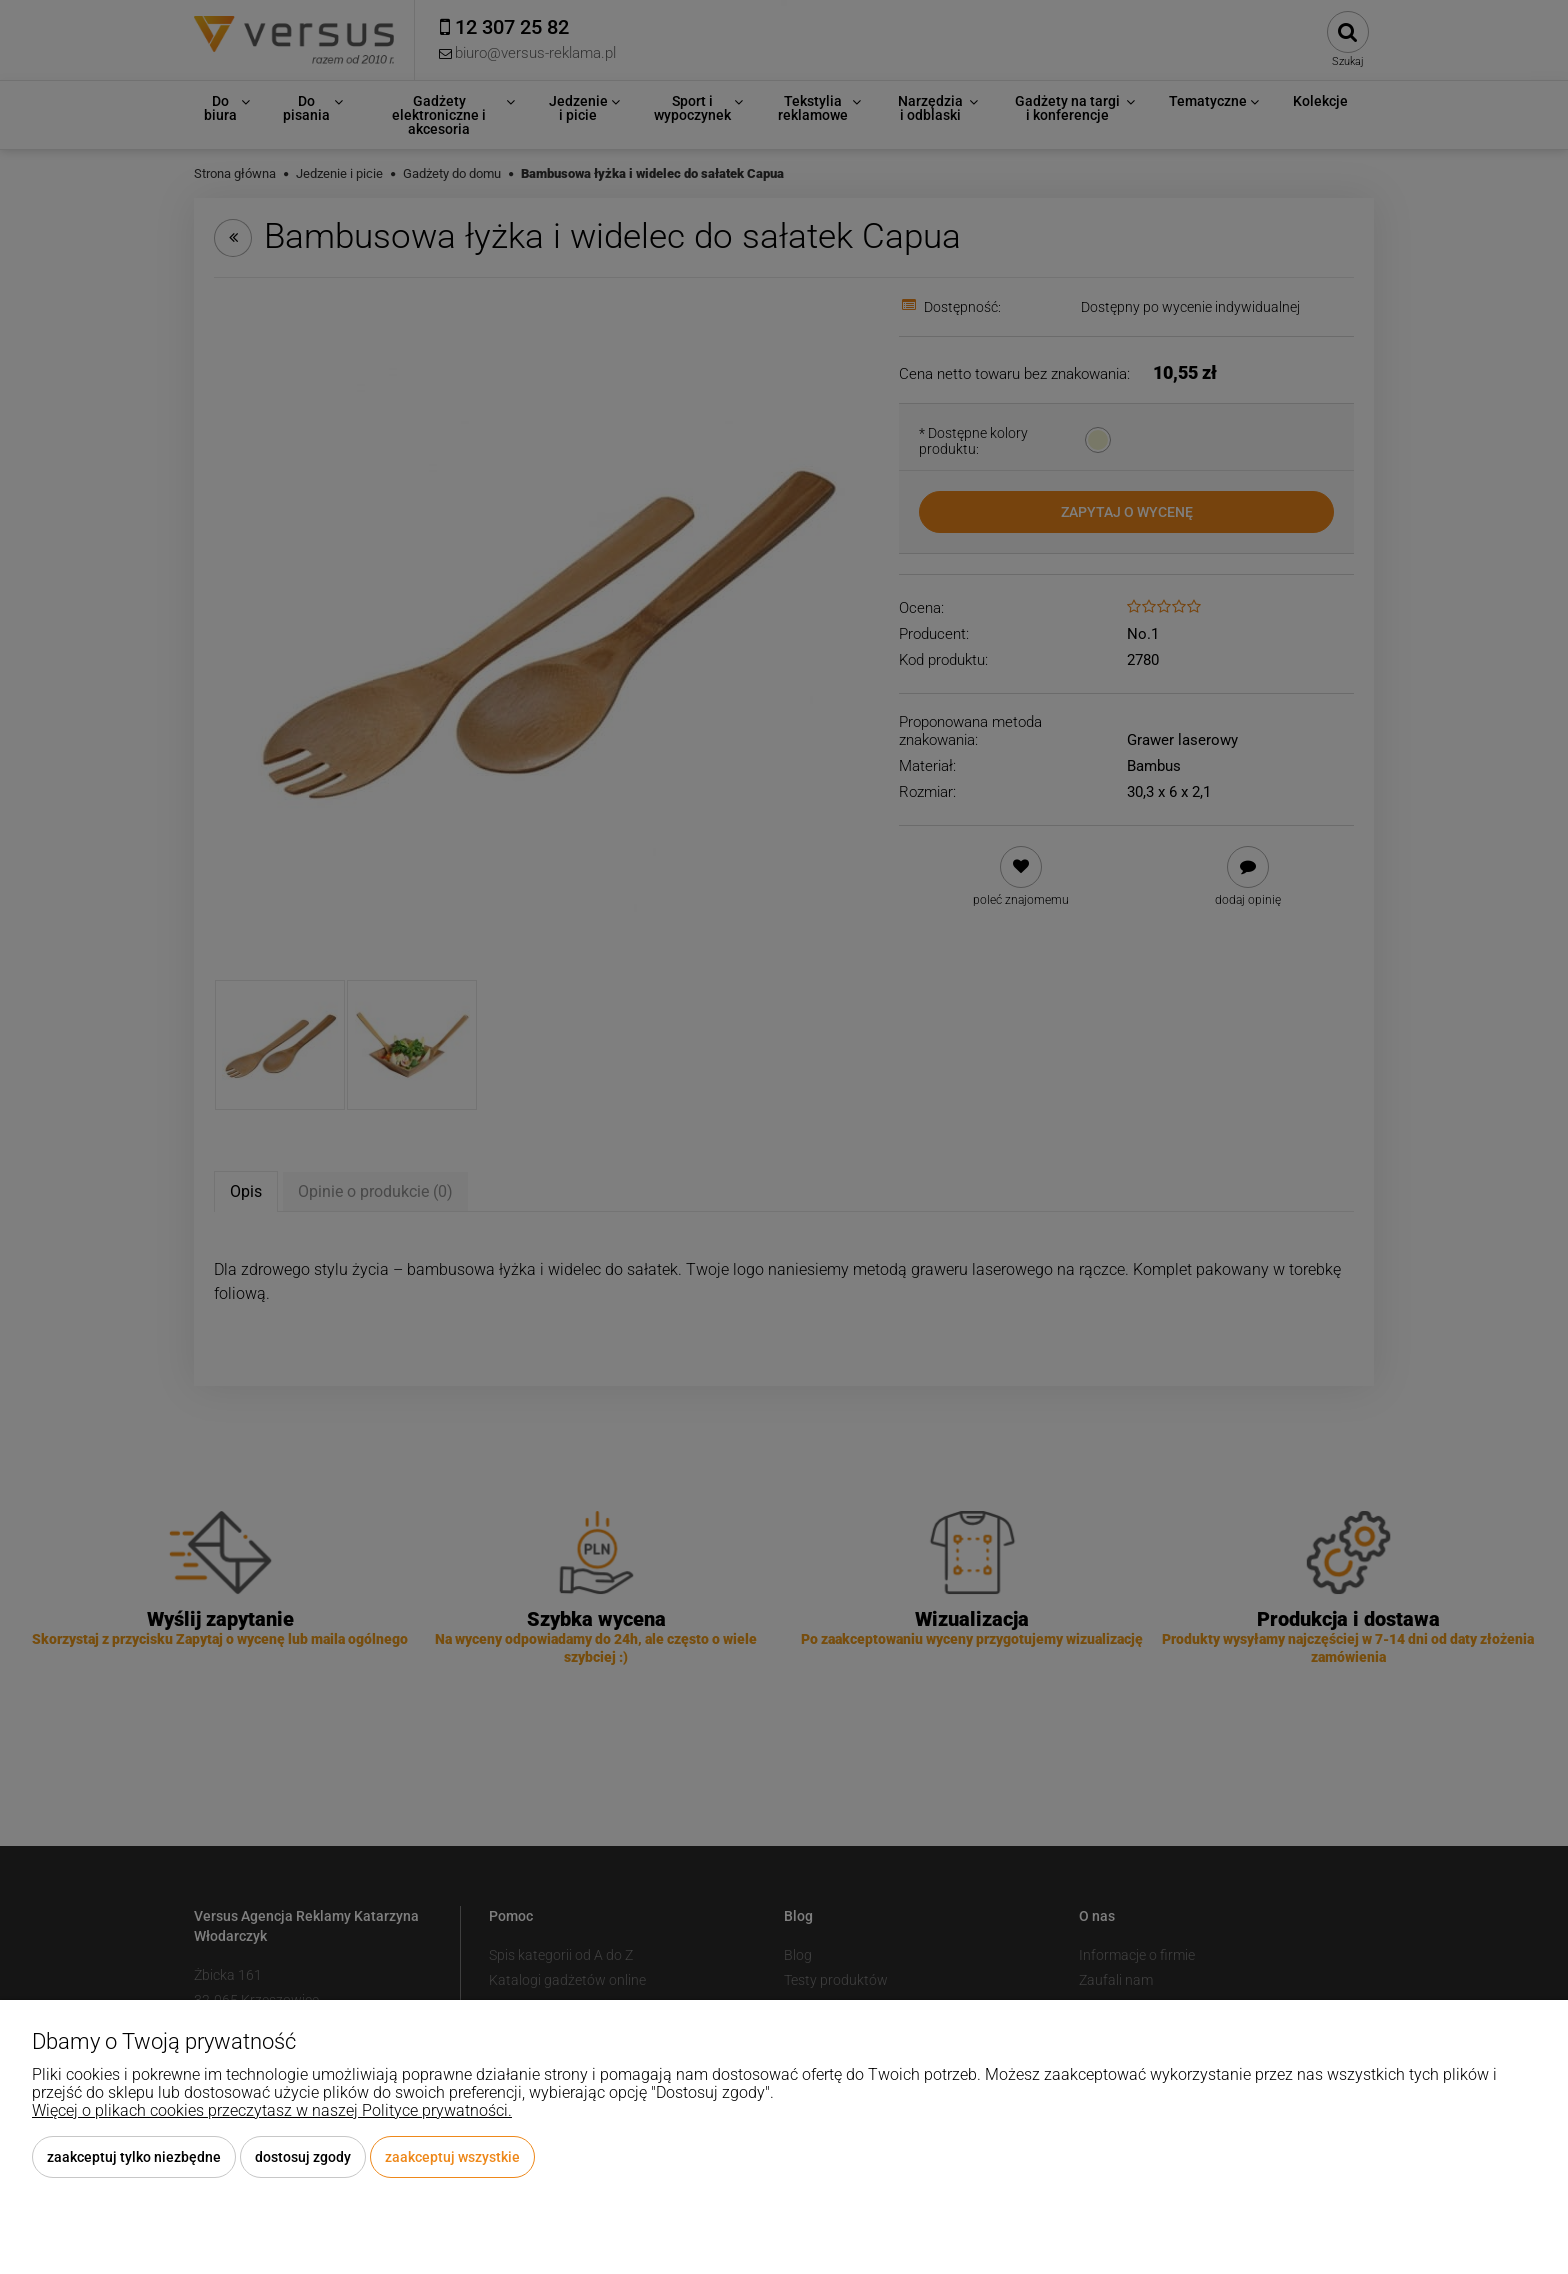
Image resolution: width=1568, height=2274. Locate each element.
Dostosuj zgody (303, 2157)
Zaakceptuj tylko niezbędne (134, 2157)
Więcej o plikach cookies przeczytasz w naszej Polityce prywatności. (272, 2110)
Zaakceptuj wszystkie (452, 2157)
